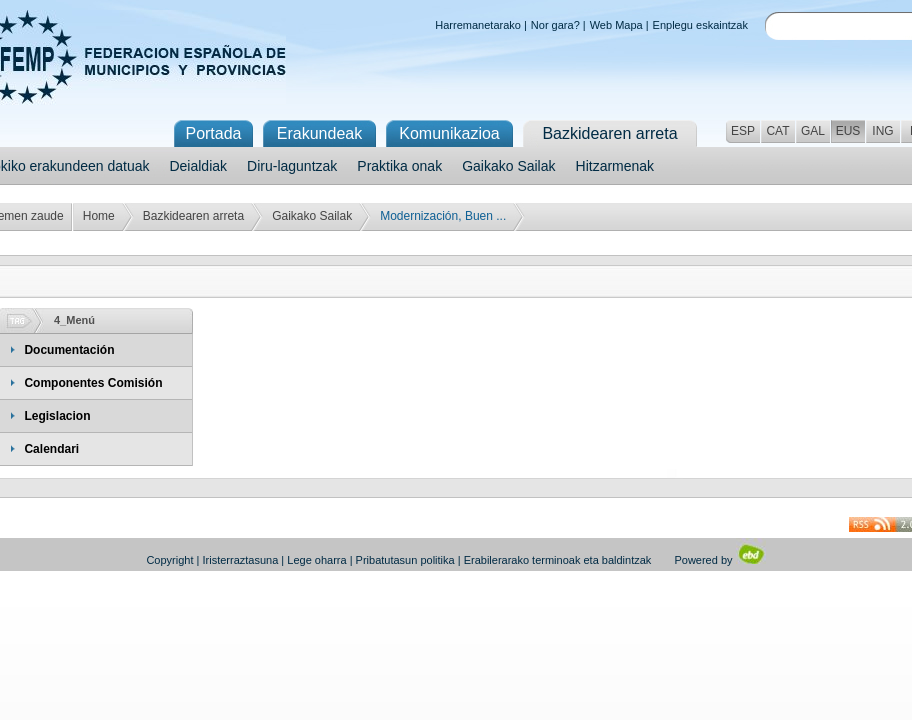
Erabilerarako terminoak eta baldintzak (558, 560)
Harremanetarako (478, 25)
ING (882, 131)
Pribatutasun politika (405, 560)
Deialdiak (198, 166)
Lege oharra (316, 560)
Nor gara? (555, 25)
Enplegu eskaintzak (700, 25)
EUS (848, 131)
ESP (743, 131)
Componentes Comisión (93, 383)
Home (99, 216)
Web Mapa (616, 25)
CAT (777, 131)
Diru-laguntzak (292, 166)
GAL (813, 131)
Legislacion (57, 416)
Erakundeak (319, 133)
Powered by (719, 560)
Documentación (69, 350)
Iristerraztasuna (240, 560)
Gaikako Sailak (508, 166)
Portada (213, 133)
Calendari (51, 449)
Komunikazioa (449, 133)
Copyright (169, 560)
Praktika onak (399, 166)
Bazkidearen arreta (193, 216)
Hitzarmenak (615, 166)
